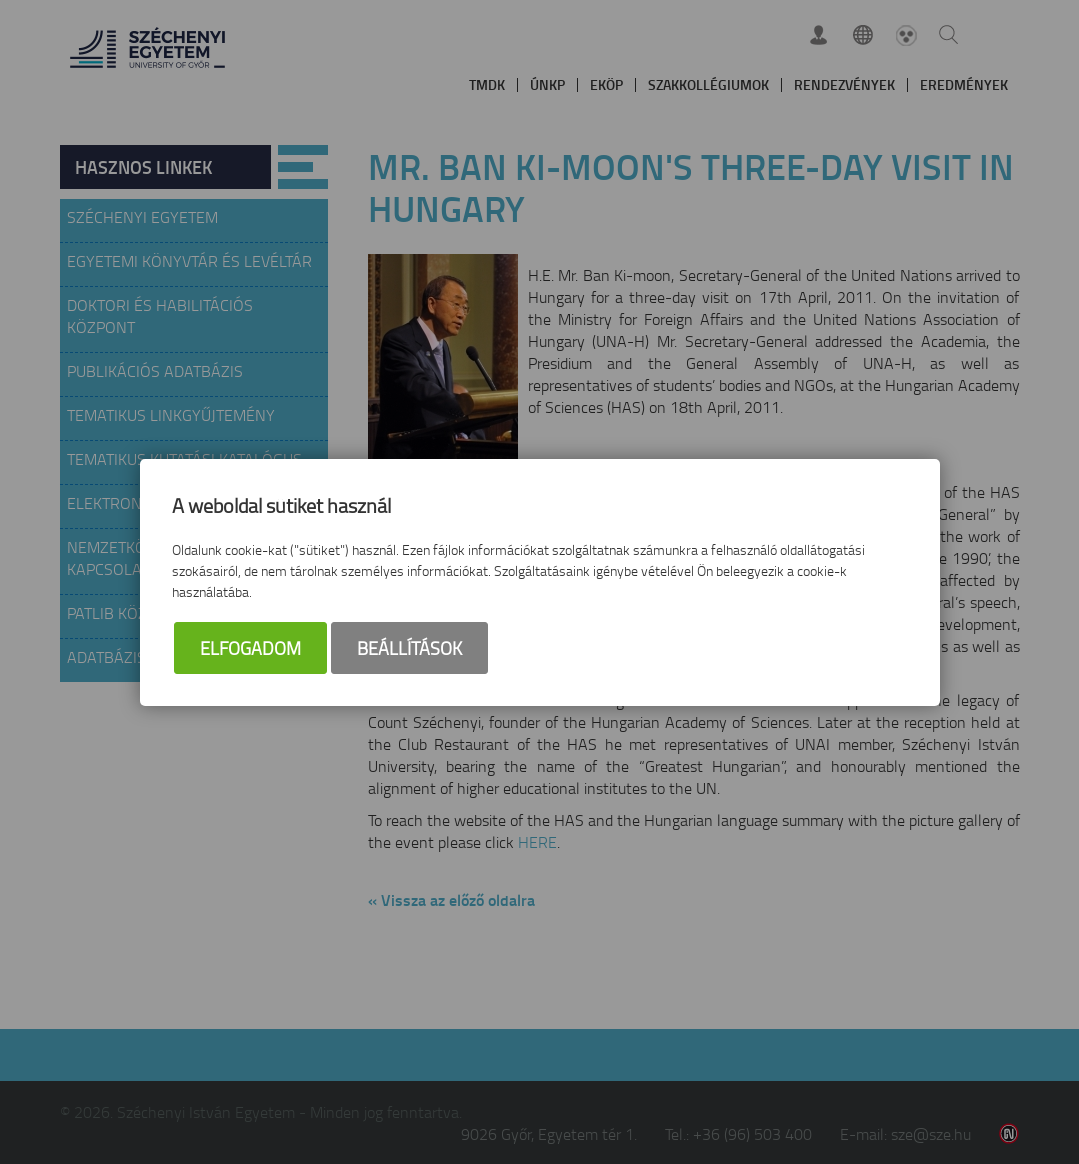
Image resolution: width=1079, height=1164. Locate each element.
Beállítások (409, 649)
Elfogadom (250, 649)
